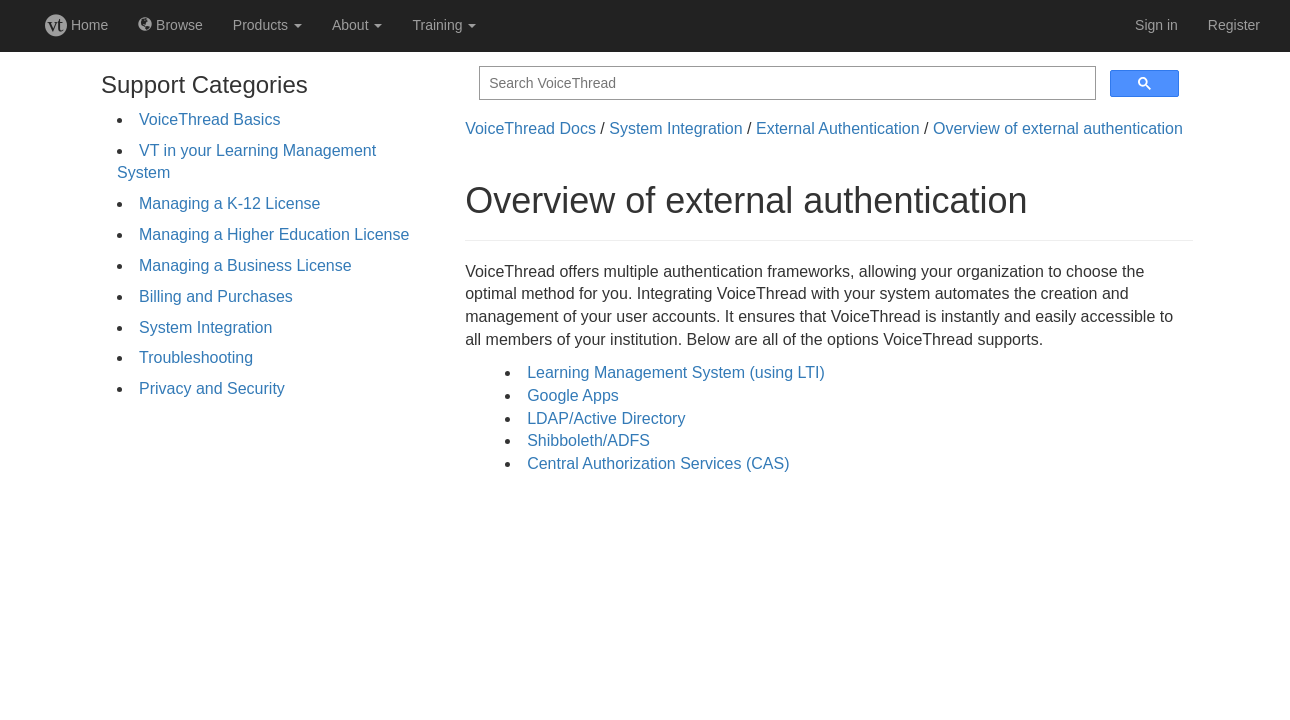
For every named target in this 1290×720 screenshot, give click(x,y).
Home (76, 25)
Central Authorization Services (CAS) (658, 463)
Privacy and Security (212, 388)
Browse (170, 25)
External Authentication (838, 128)
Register (1234, 25)
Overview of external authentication (1058, 128)
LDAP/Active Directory (606, 418)
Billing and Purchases (216, 296)
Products (267, 25)
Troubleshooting (196, 357)
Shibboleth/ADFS (588, 440)
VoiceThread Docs (530, 128)
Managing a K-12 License (229, 203)
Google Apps (573, 395)
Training (444, 25)
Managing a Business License (245, 265)
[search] (785, 83)
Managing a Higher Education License (274, 234)
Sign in (1156, 25)
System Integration (205, 327)
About (357, 25)
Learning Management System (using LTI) (676, 372)
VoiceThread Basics (209, 119)
